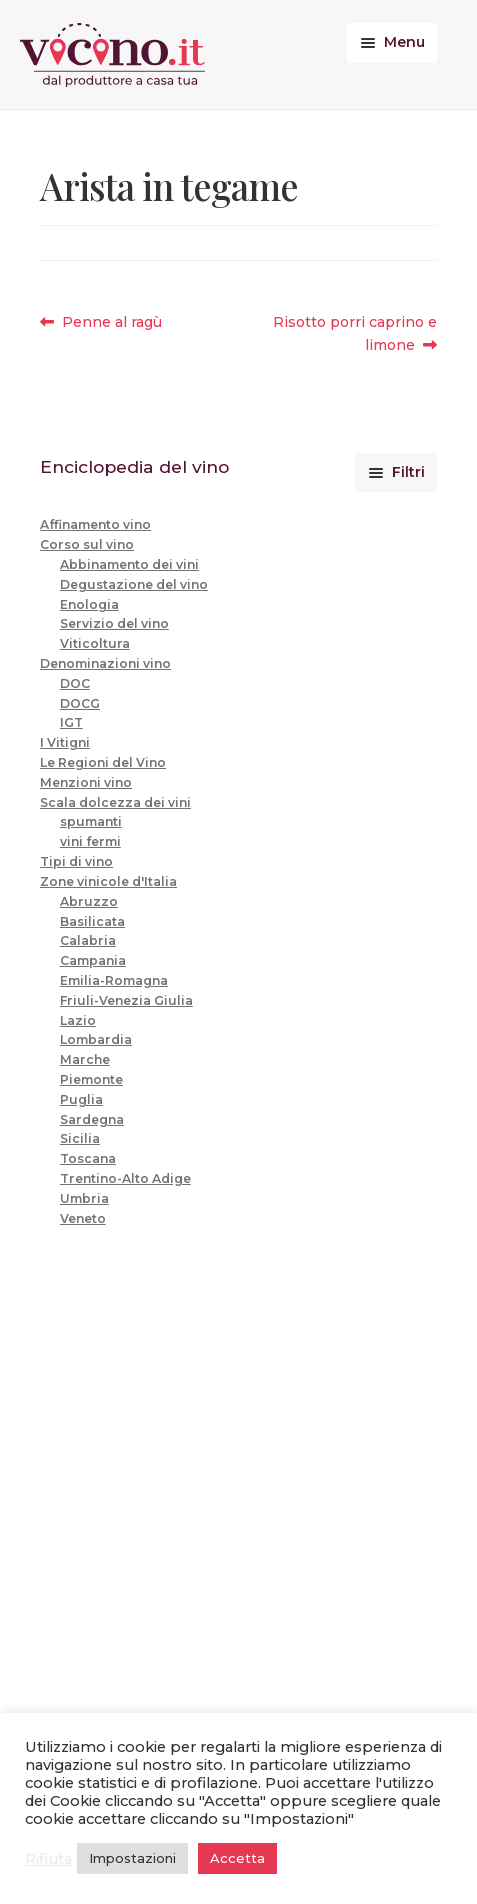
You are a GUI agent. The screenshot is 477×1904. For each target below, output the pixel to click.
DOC (75, 683)
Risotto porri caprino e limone (354, 332)
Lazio (78, 1020)
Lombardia (96, 1039)
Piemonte (91, 1079)
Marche (85, 1059)
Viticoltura (95, 643)
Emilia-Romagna (114, 980)
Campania (93, 960)
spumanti (91, 821)
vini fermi (90, 841)
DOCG (80, 703)
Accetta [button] (237, 1858)
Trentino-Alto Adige (125, 1178)
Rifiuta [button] (48, 1859)
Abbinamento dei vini (129, 564)
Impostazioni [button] (132, 1858)
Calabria (88, 940)
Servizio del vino (114, 623)
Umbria (84, 1198)
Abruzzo (89, 901)
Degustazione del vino (134, 584)
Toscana (88, 1158)
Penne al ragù (111, 322)
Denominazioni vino (105, 663)
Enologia (89, 604)
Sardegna (92, 1119)
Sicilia (80, 1138)
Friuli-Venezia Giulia (126, 1000)
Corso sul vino (87, 544)
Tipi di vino (76, 861)
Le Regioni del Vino (103, 762)
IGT (71, 722)
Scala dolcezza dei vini (115, 802)
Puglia (81, 1099)
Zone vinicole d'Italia (108, 881)
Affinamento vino (95, 524)
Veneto (83, 1218)
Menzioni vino (86, 782)
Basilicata (92, 921)
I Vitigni (65, 742)
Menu (404, 42)
